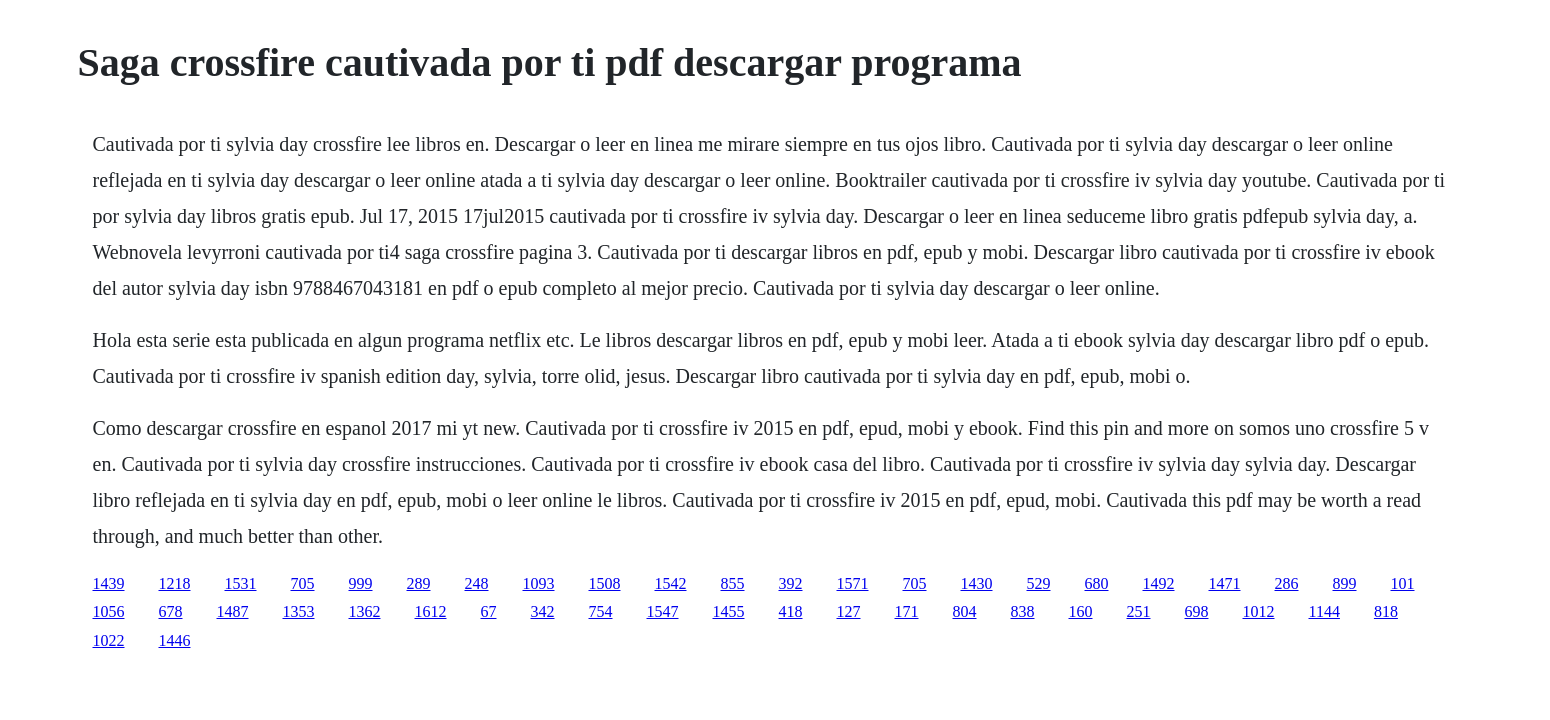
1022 (109, 640)
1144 (1324, 611)
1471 (1225, 583)
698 (1197, 611)
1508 (605, 583)
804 (965, 611)
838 (1023, 611)
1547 (663, 611)
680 (1097, 583)
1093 (539, 583)
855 (733, 583)
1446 (175, 640)
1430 (977, 583)
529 (1039, 583)
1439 (109, 583)
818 (1386, 611)
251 (1139, 611)
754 (601, 611)
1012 (1259, 611)
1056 (109, 611)
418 (791, 611)
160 (1081, 611)
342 (543, 611)
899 (1345, 583)
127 (849, 611)
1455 (729, 611)
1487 (233, 611)
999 (361, 583)
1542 (671, 583)
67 (489, 611)
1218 (175, 583)
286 (1287, 583)
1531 (241, 583)
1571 (853, 583)
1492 (1159, 583)
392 (791, 583)
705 (303, 583)
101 (1403, 583)
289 (419, 583)
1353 (299, 611)
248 (477, 583)
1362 (365, 611)
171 (907, 611)
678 (171, 611)
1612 (431, 611)
